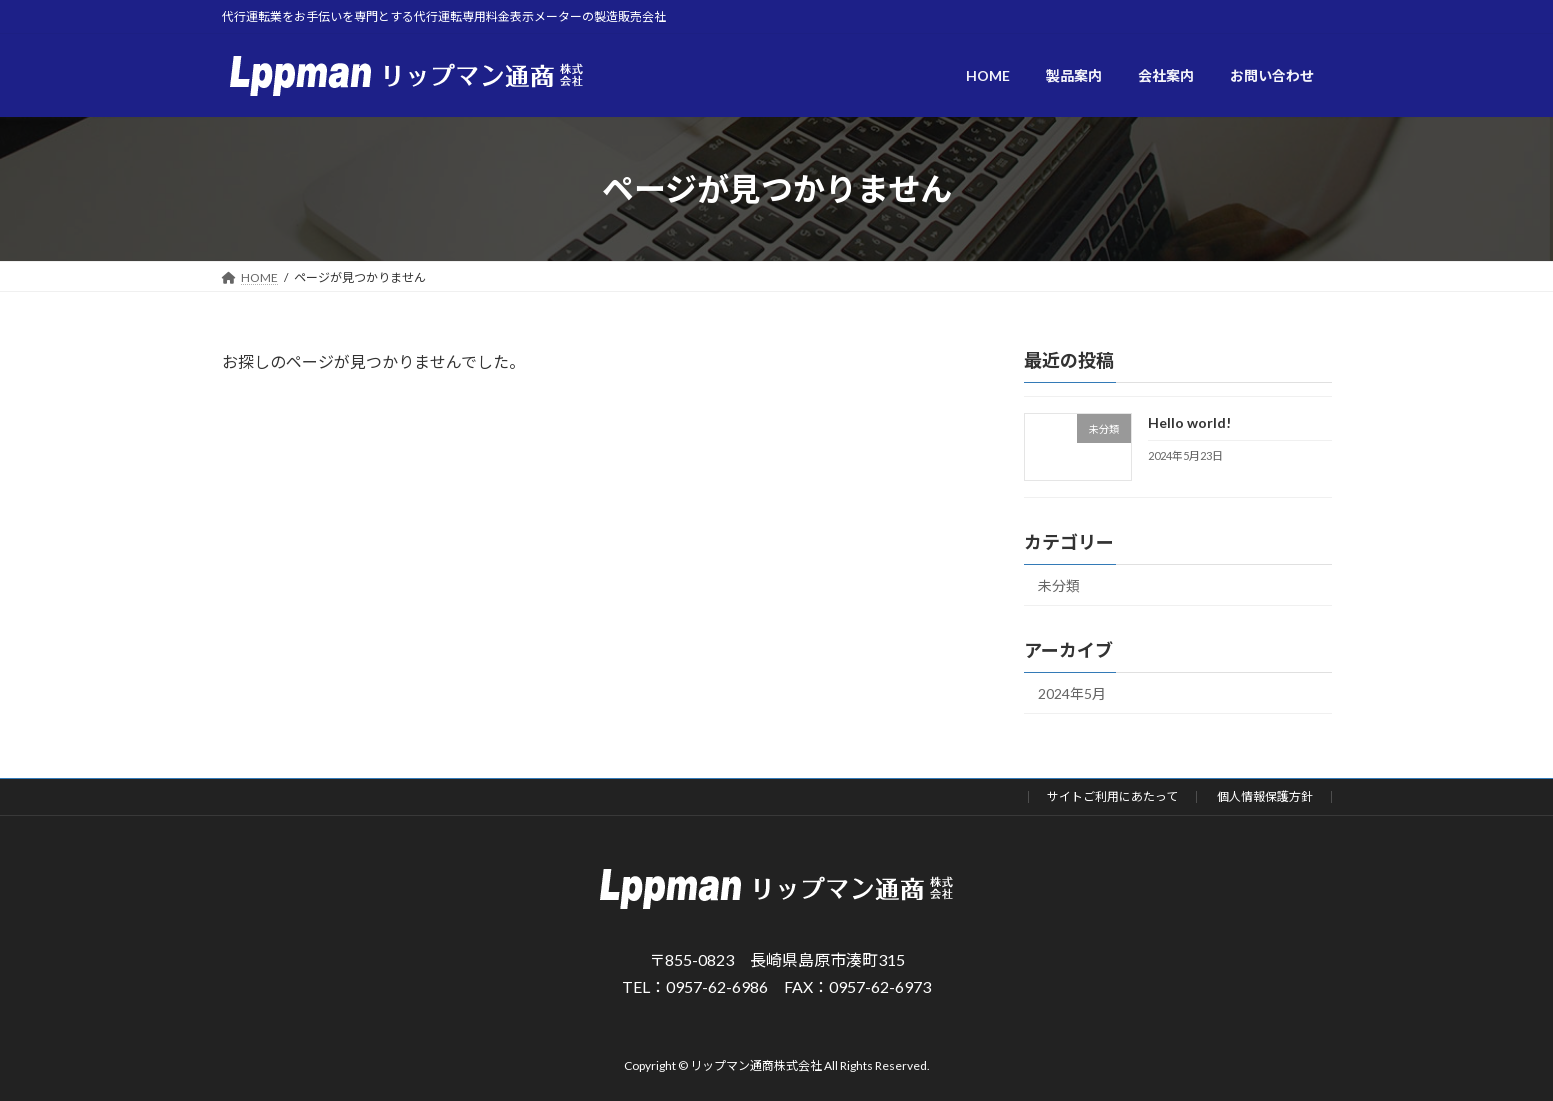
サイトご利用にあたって (1112, 796)
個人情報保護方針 (1265, 796)
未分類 (1059, 586)
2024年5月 (1072, 693)
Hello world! (1188, 422)
